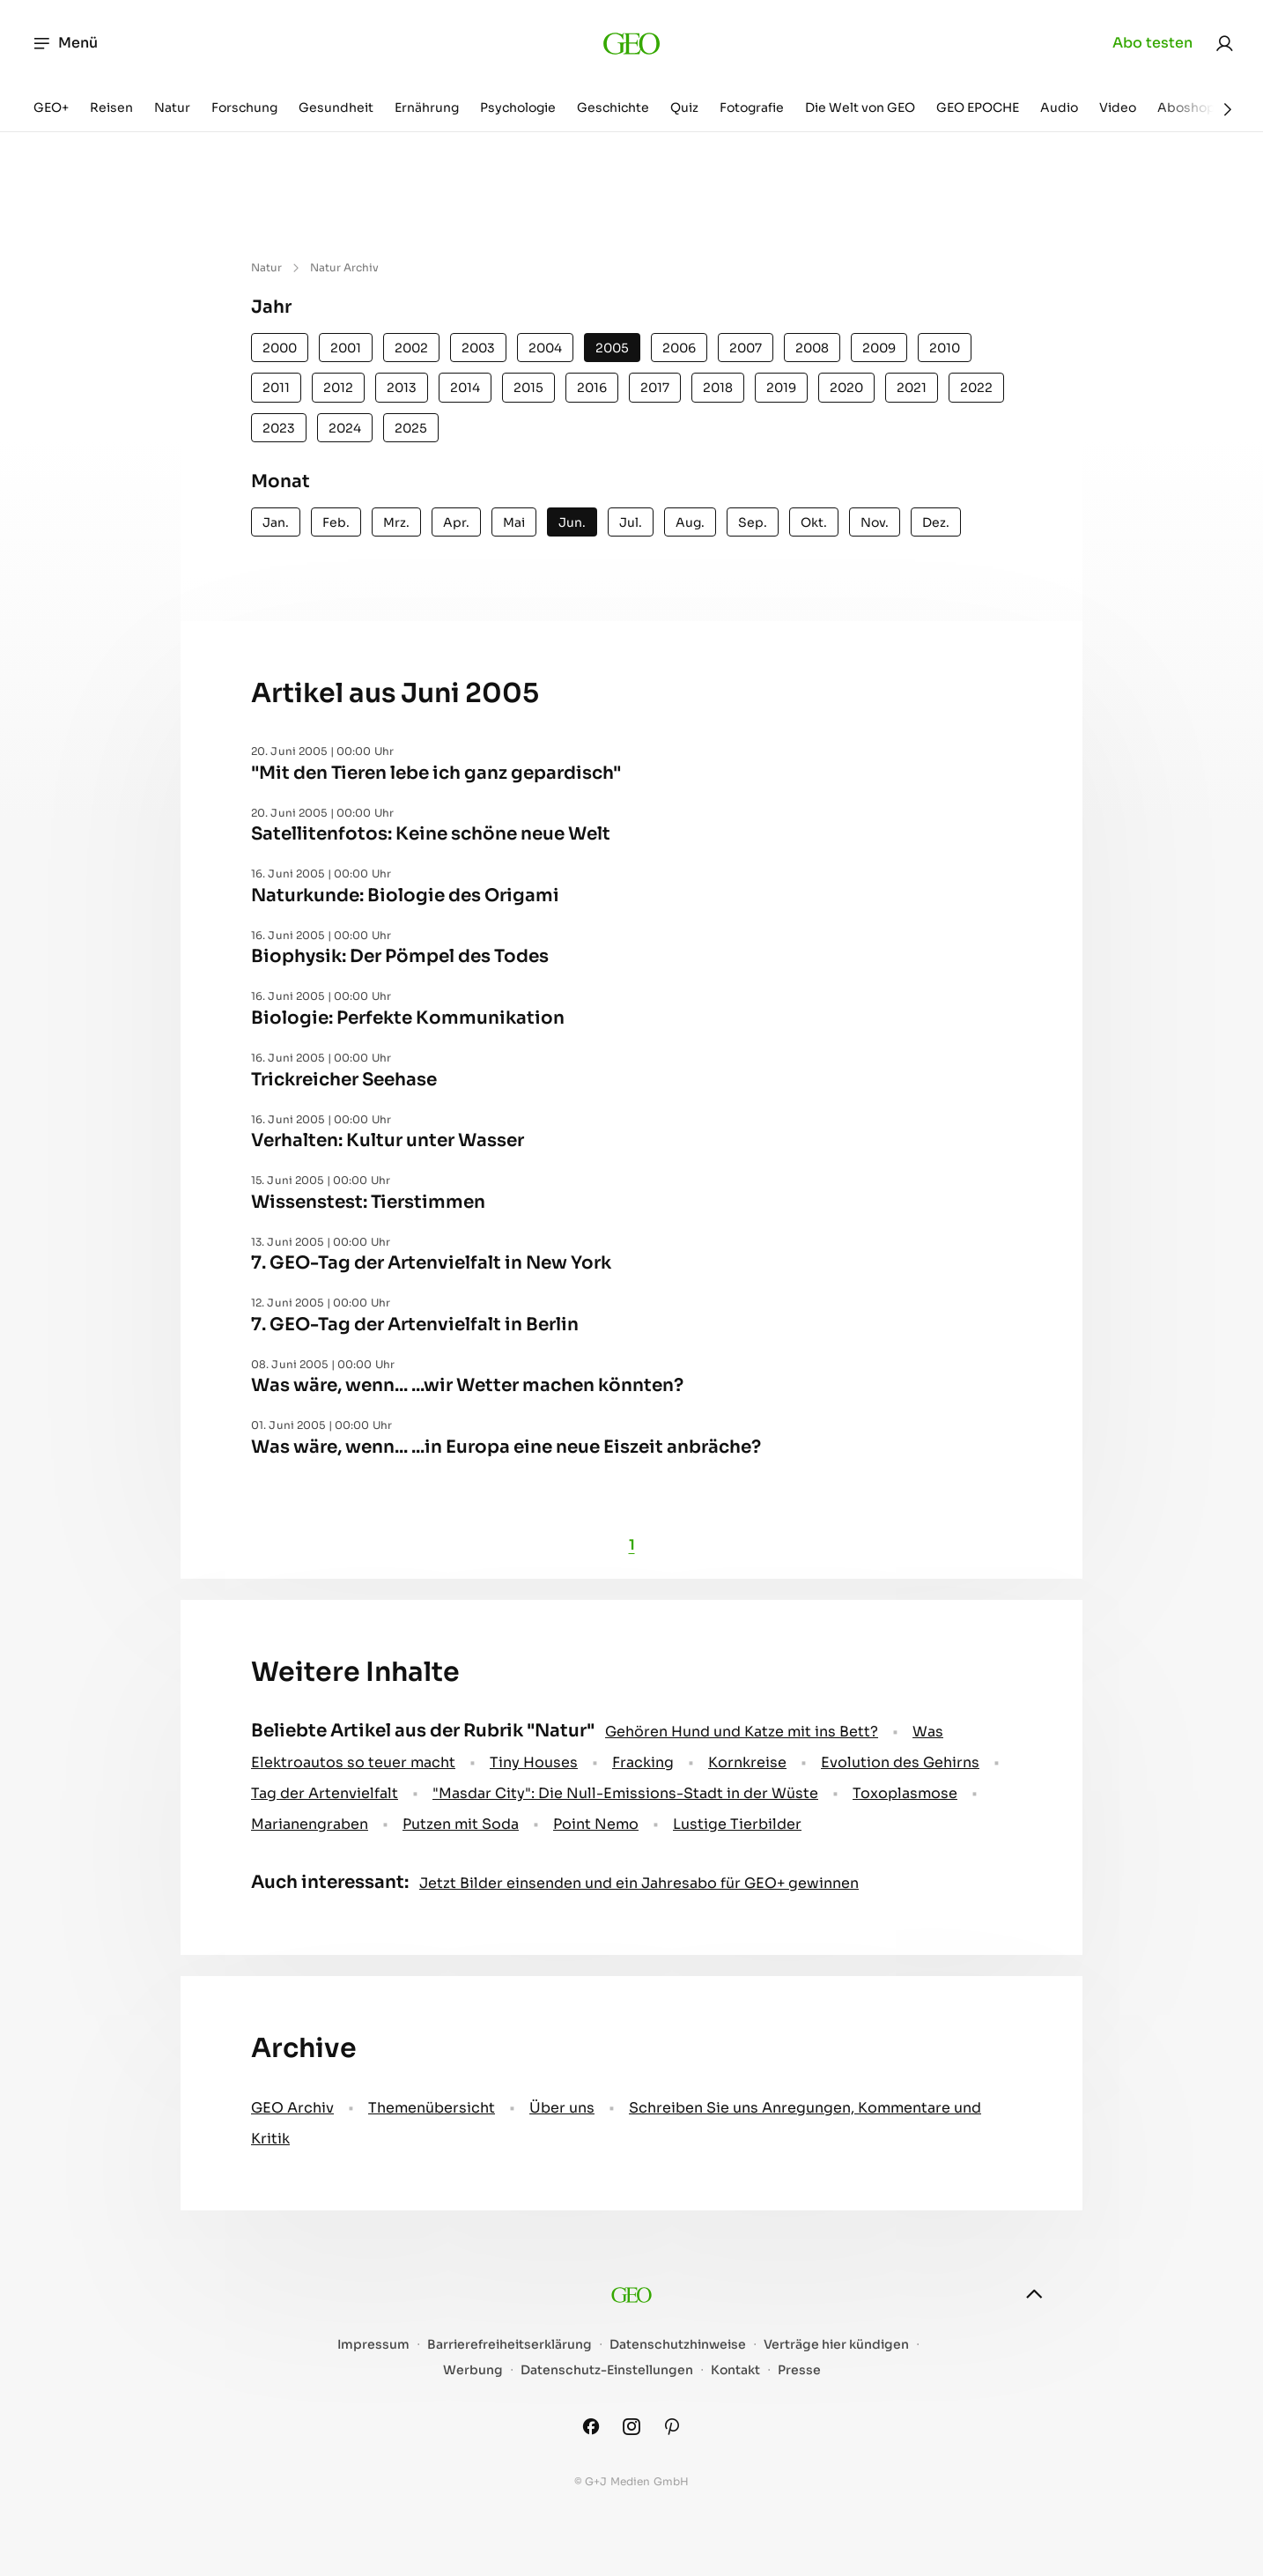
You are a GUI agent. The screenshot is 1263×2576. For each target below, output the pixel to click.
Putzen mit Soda (461, 1824)
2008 (812, 348)
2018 (718, 388)
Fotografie (752, 107)
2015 (528, 388)
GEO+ (51, 107)
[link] (1224, 43)
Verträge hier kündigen (836, 2344)
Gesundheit (336, 107)
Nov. (874, 522)
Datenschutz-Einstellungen (607, 2370)
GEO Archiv (292, 2108)
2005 (612, 348)
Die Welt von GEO (860, 107)
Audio (1059, 107)
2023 (278, 428)
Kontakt (735, 2370)
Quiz (684, 107)
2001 (345, 348)
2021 (912, 388)
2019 (781, 388)
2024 (345, 428)
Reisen (111, 107)
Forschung (244, 107)
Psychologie (518, 107)
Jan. (275, 522)
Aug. (690, 522)
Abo (1152, 43)
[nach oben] (1034, 2294)
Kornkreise (747, 1762)
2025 (411, 428)
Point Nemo (596, 1824)
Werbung (473, 2370)
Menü (65, 43)
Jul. (630, 522)
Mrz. (396, 522)
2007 (745, 348)
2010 (944, 348)
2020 (846, 388)
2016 (592, 388)
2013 (402, 388)
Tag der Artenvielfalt (324, 1793)
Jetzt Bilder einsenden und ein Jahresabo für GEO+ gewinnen (639, 1883)
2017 (654, 388)
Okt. (814, 522)
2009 (879, 348)
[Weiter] (1228, 109)
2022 (976, 388)
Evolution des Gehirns (900, 1762)
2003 (478, 348)
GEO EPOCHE (977, 107)
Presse (799, 2370)
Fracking (643, 1762)
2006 (679, 348)
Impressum (373, 2344)
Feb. (336, 522)
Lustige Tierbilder (737, 1824)
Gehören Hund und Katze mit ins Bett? (741, 1731)
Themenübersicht (431, 2108)
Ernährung (427, 107)
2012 (338, 388)
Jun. (572, 522)
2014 (465, 388)
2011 (276, 388)
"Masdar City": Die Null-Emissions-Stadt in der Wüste (625, 1793)
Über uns (562, 2108)
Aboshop (1186, 107)
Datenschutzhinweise (677, 2344)
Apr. (456, 522)
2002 (411, 348)
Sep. (752, 522)
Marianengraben (309, 1824)
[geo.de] (631, 43)
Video (1117, 107)
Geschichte (613, 107)
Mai (514, 522)
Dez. (935, 522)
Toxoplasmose (905, 1793)
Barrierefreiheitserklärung (509, 2344)
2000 (279, 348)
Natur (172, 107)
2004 (545, 348)
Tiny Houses (534, 1762)
